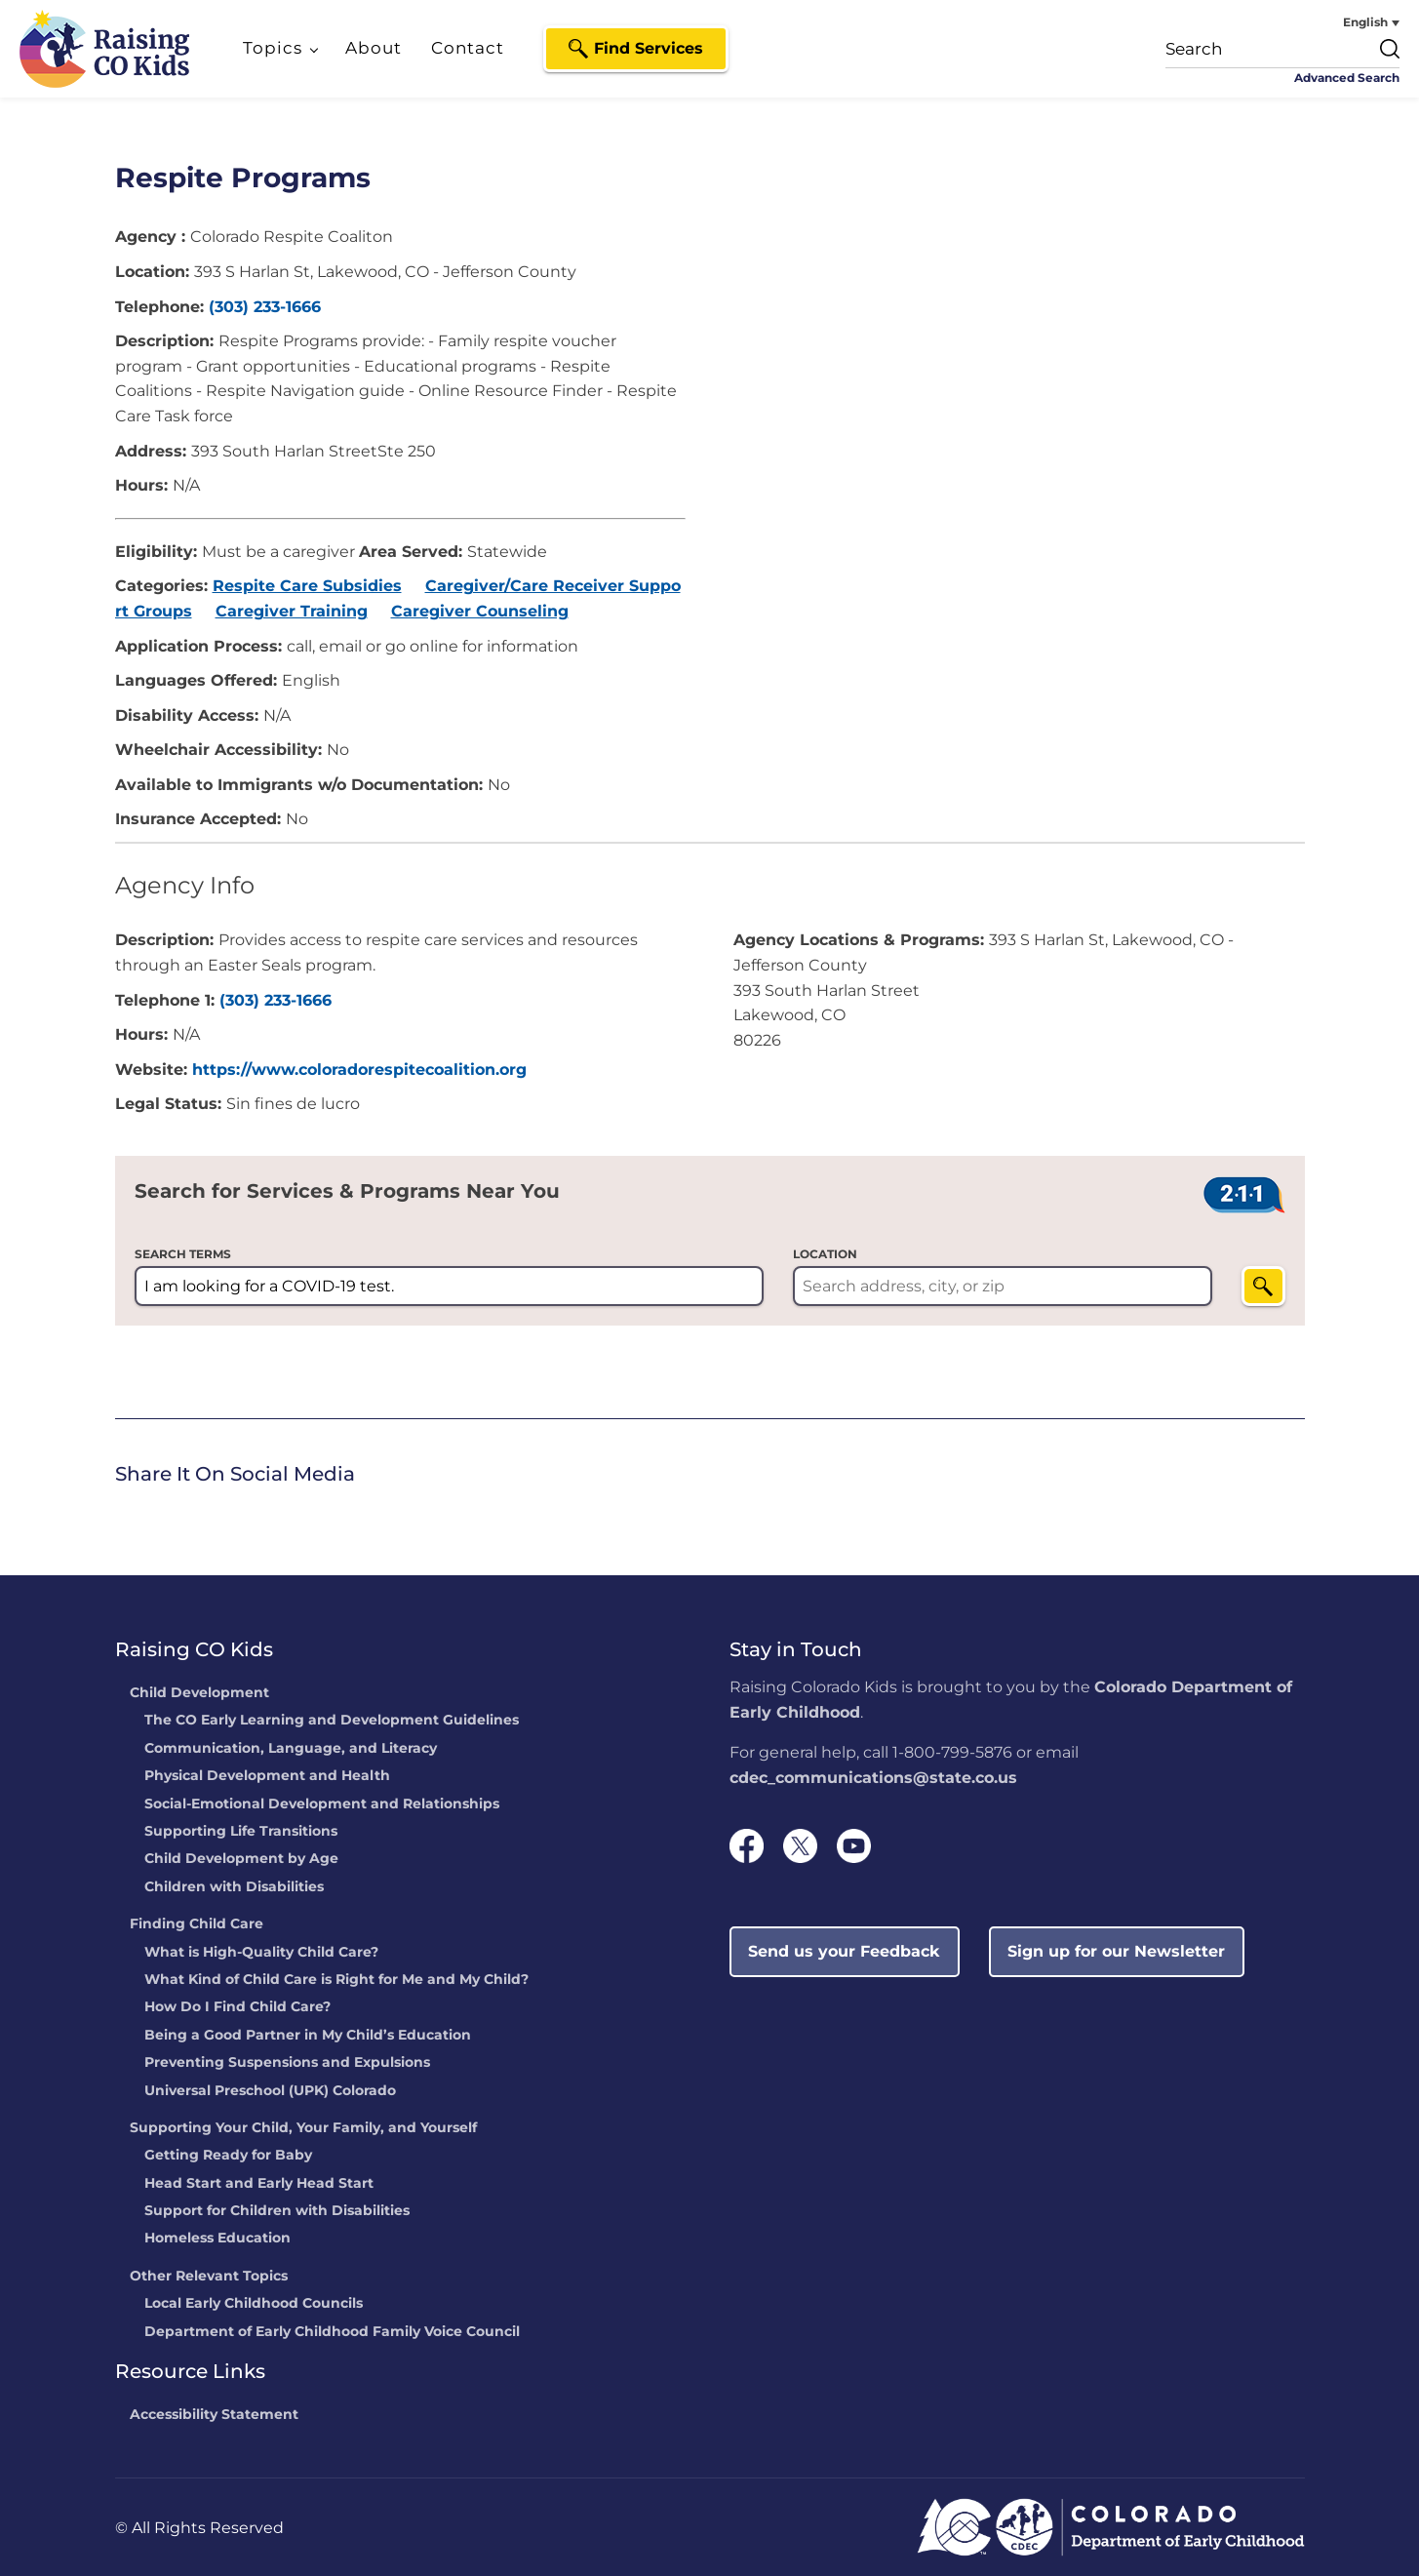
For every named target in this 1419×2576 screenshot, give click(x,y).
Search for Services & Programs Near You (347, 1191)
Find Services (648, 48)
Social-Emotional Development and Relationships (321, 1804)
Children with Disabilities (234, 1887)
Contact (467, 48)
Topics (272, 48)
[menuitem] (1326, 22)
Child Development (199, 1693)
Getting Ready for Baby (228, 2155)
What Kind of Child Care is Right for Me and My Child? (336, 1980)
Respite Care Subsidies (307, 585)
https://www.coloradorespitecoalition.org (359, 1069)
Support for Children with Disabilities (277, 2211)
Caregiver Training (292, 611)
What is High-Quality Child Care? (261, 1953)
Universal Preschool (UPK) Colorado (270, 2091)
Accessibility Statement (214, 2415)
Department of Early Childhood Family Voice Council (332, 2332)
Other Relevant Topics (209, 2276)
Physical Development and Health (267, 1776)
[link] (120, 1512)
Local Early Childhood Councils (253, 2304)
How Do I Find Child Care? (237, 2007)
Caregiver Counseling (480, 611)
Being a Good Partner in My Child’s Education (307, 2035)
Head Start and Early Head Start (259, 2184)
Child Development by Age (241, 1859)
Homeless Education (217, 2238)
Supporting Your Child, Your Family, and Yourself (303, 2128)
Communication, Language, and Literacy (290, 1749)
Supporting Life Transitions (240, 1832)
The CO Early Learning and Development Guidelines (331, 1720)
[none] (1326, 22)
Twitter (154, 1511)
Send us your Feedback (844, 1951)
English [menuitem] (1365, 22)
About (373, 48)
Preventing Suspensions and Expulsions (287, 2063)
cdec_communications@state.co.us (873, 1777)
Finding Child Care (196, 1924)
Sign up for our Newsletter (1116, 1951)
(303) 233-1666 (265, 306)
